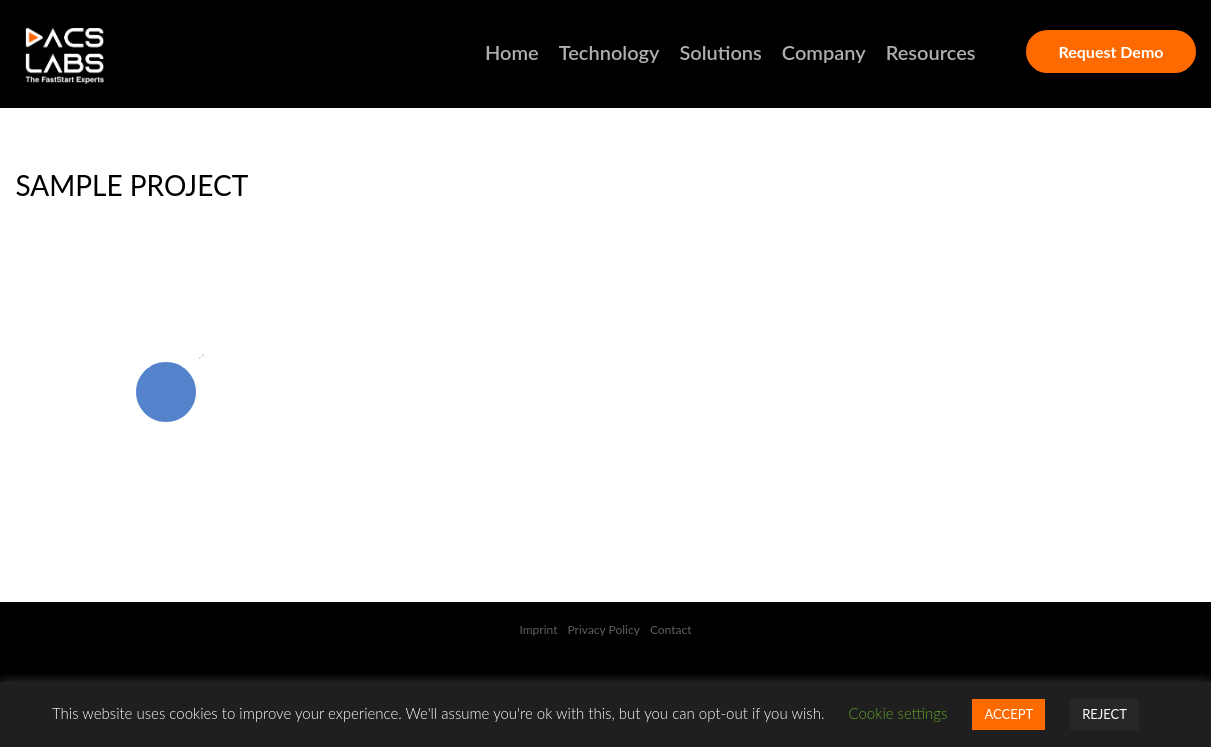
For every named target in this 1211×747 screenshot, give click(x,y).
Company (824, 52)
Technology (609, 52)
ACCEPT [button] (1008, 714)
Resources (931, 52)
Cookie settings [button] (898, 713)
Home (512, 52)
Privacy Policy (604, 629)
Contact (671, 629)
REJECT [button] (1104, 714)
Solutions (720, 52)
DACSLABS (101, 56)
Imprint (538, 629)
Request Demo (1110, 51)
